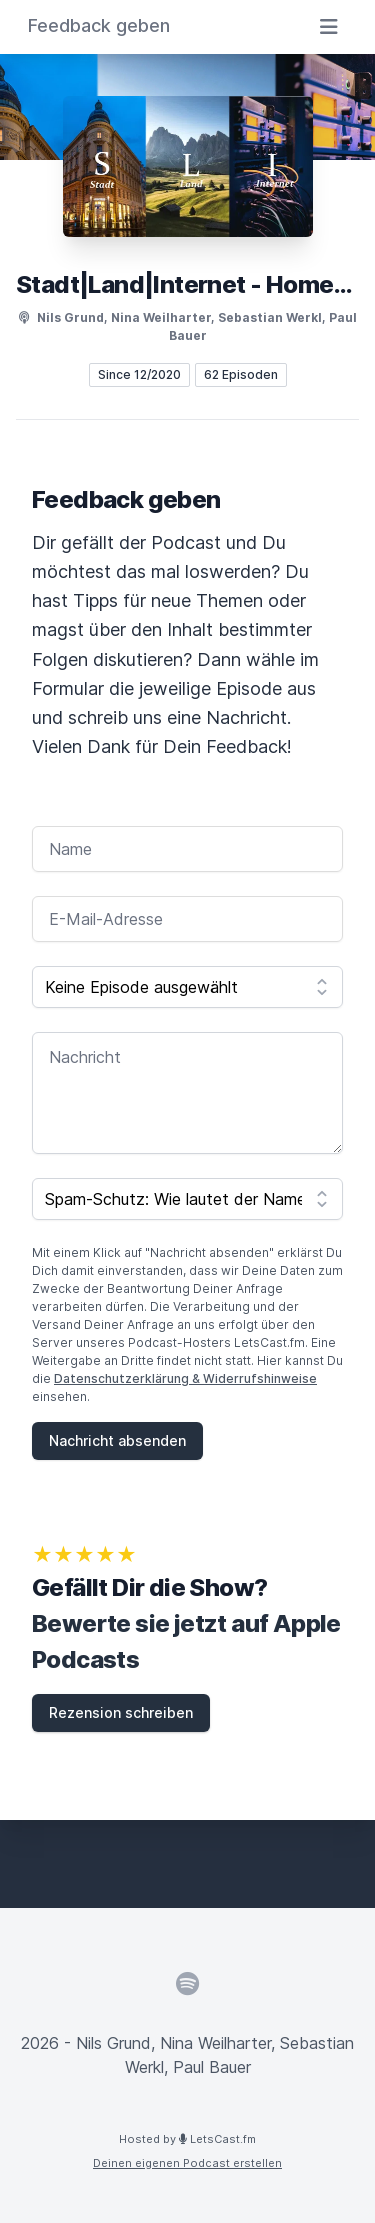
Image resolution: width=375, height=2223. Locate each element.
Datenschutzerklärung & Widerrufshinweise (185, 1378)
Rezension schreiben (121, 1712)
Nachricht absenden (117, 1440)
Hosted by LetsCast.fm (187, 2139)
